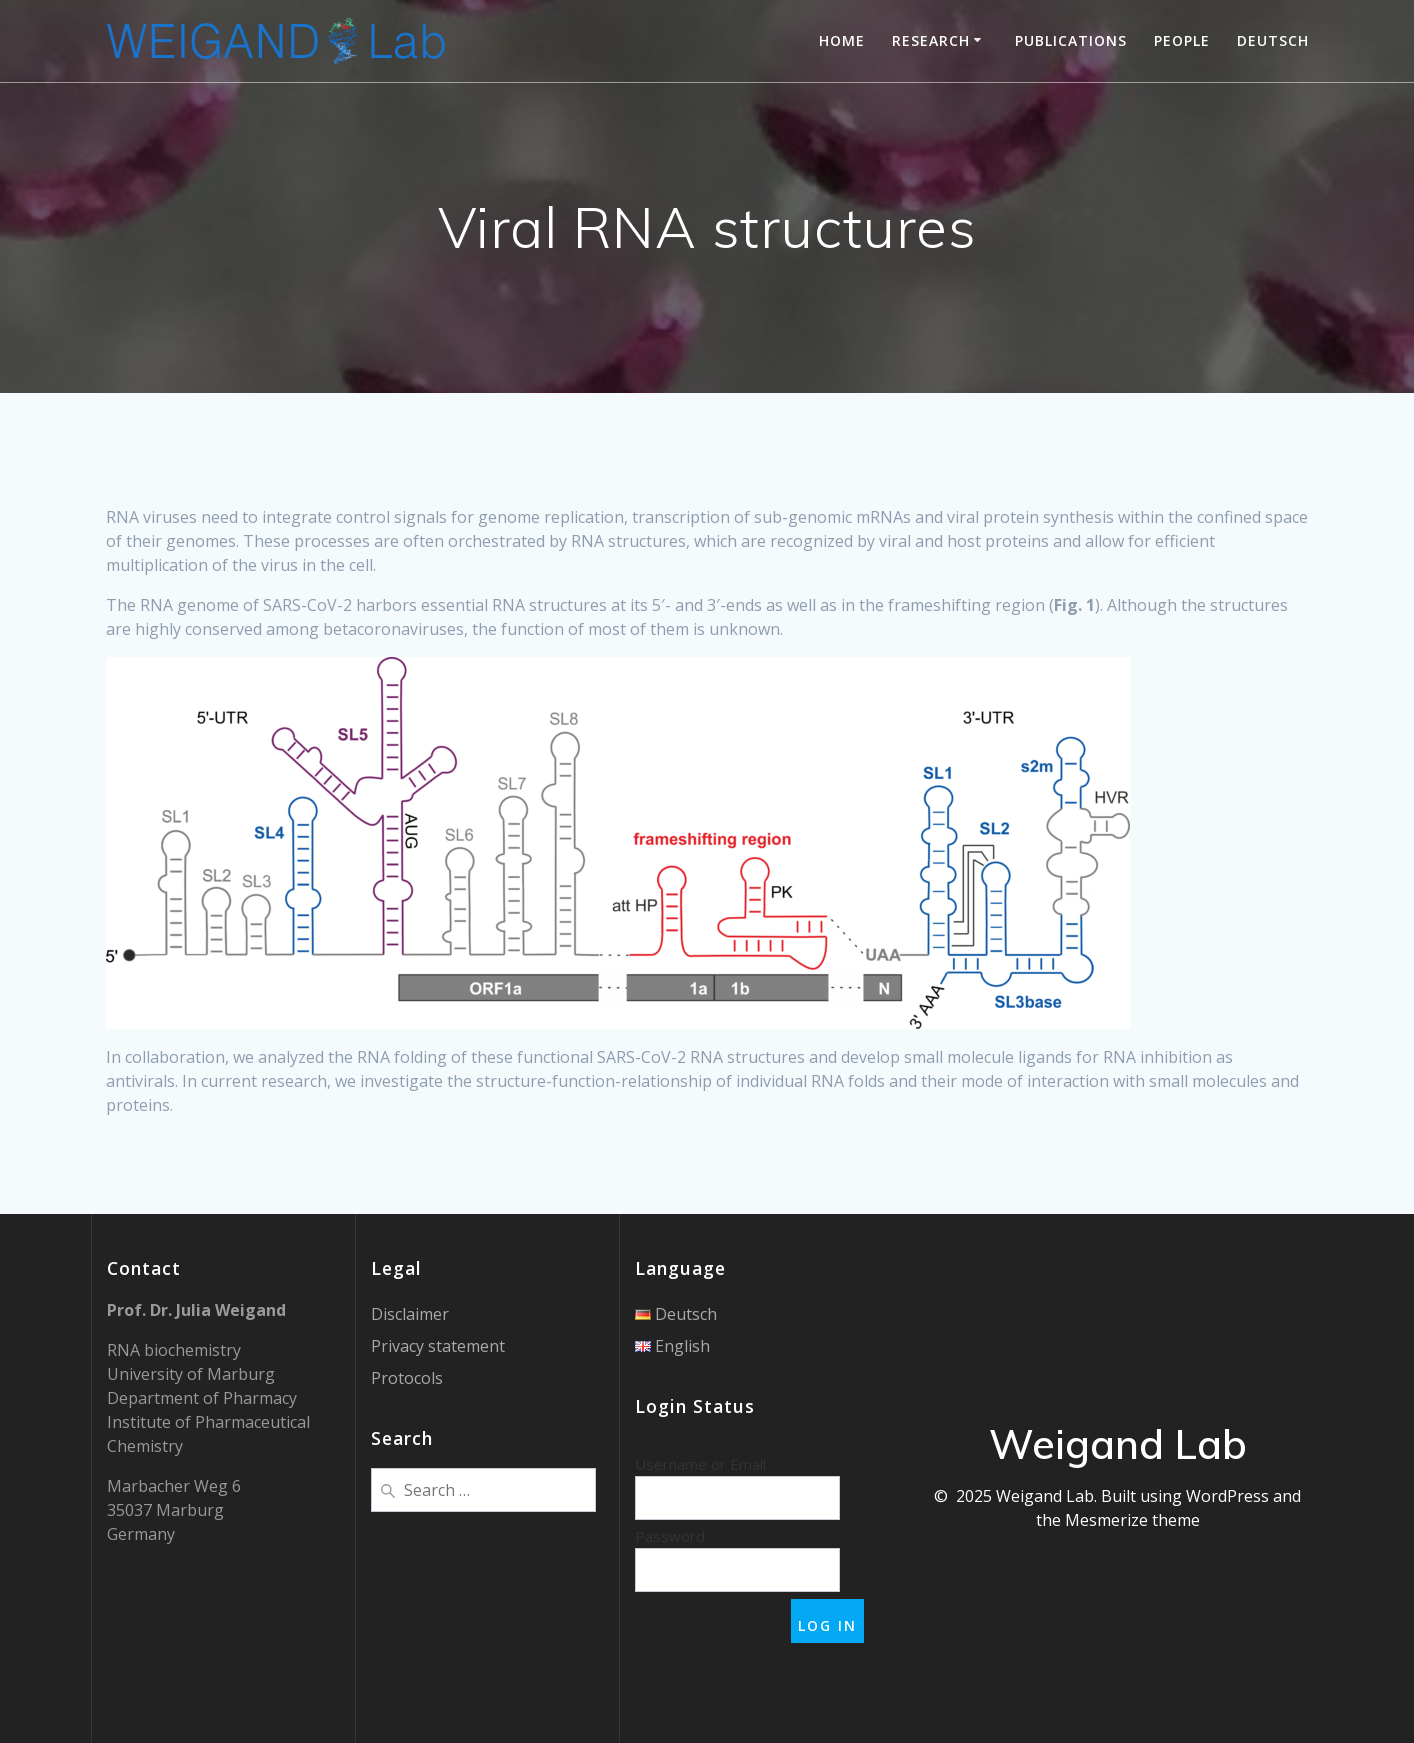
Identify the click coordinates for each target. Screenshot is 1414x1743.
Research (931, 40)
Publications (1071, 40)
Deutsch (1273, 40)
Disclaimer (410, 1314)
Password (670, 1536)
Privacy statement (438, 1346)
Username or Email (700, 1464)
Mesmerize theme (1132, 1520)
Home (842, 40)
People (1182, 40)
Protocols (407, 1378)
